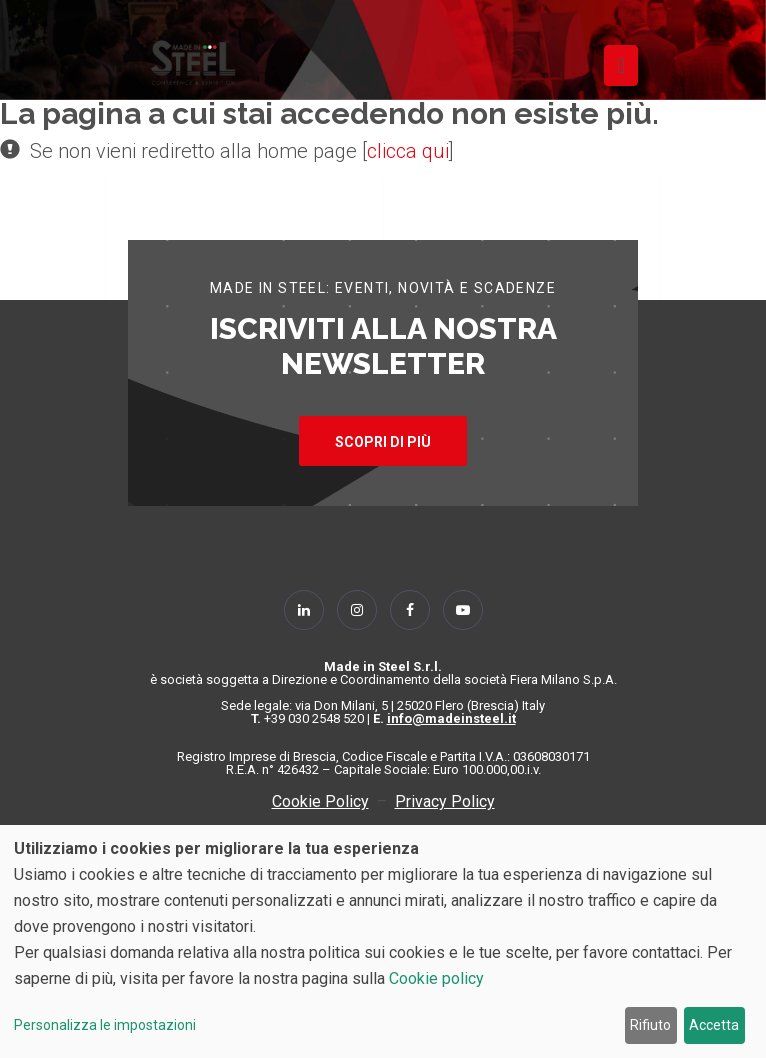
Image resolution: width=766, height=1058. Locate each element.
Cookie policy (436, 978)
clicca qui (408, 151)
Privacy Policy (445, 801)
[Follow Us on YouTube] (463, 610)
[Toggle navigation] (621, 65)
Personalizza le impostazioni (105, 1025)
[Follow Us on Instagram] (357, 610)
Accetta (714, 1025)
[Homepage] (193, 62)
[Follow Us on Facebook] (410, 610)
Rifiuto (650, 1025)
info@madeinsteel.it (451, 718)
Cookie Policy (320, 801)
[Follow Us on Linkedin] (304, 610)
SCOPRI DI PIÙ (383, 442)
